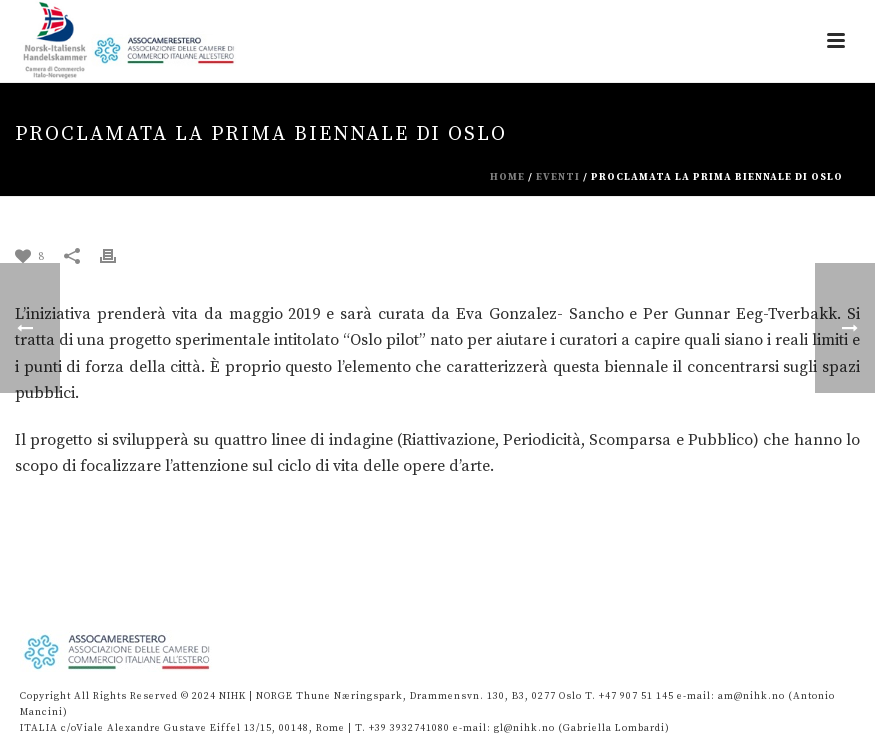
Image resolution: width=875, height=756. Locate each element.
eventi (558, 177)
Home (507, 177)
